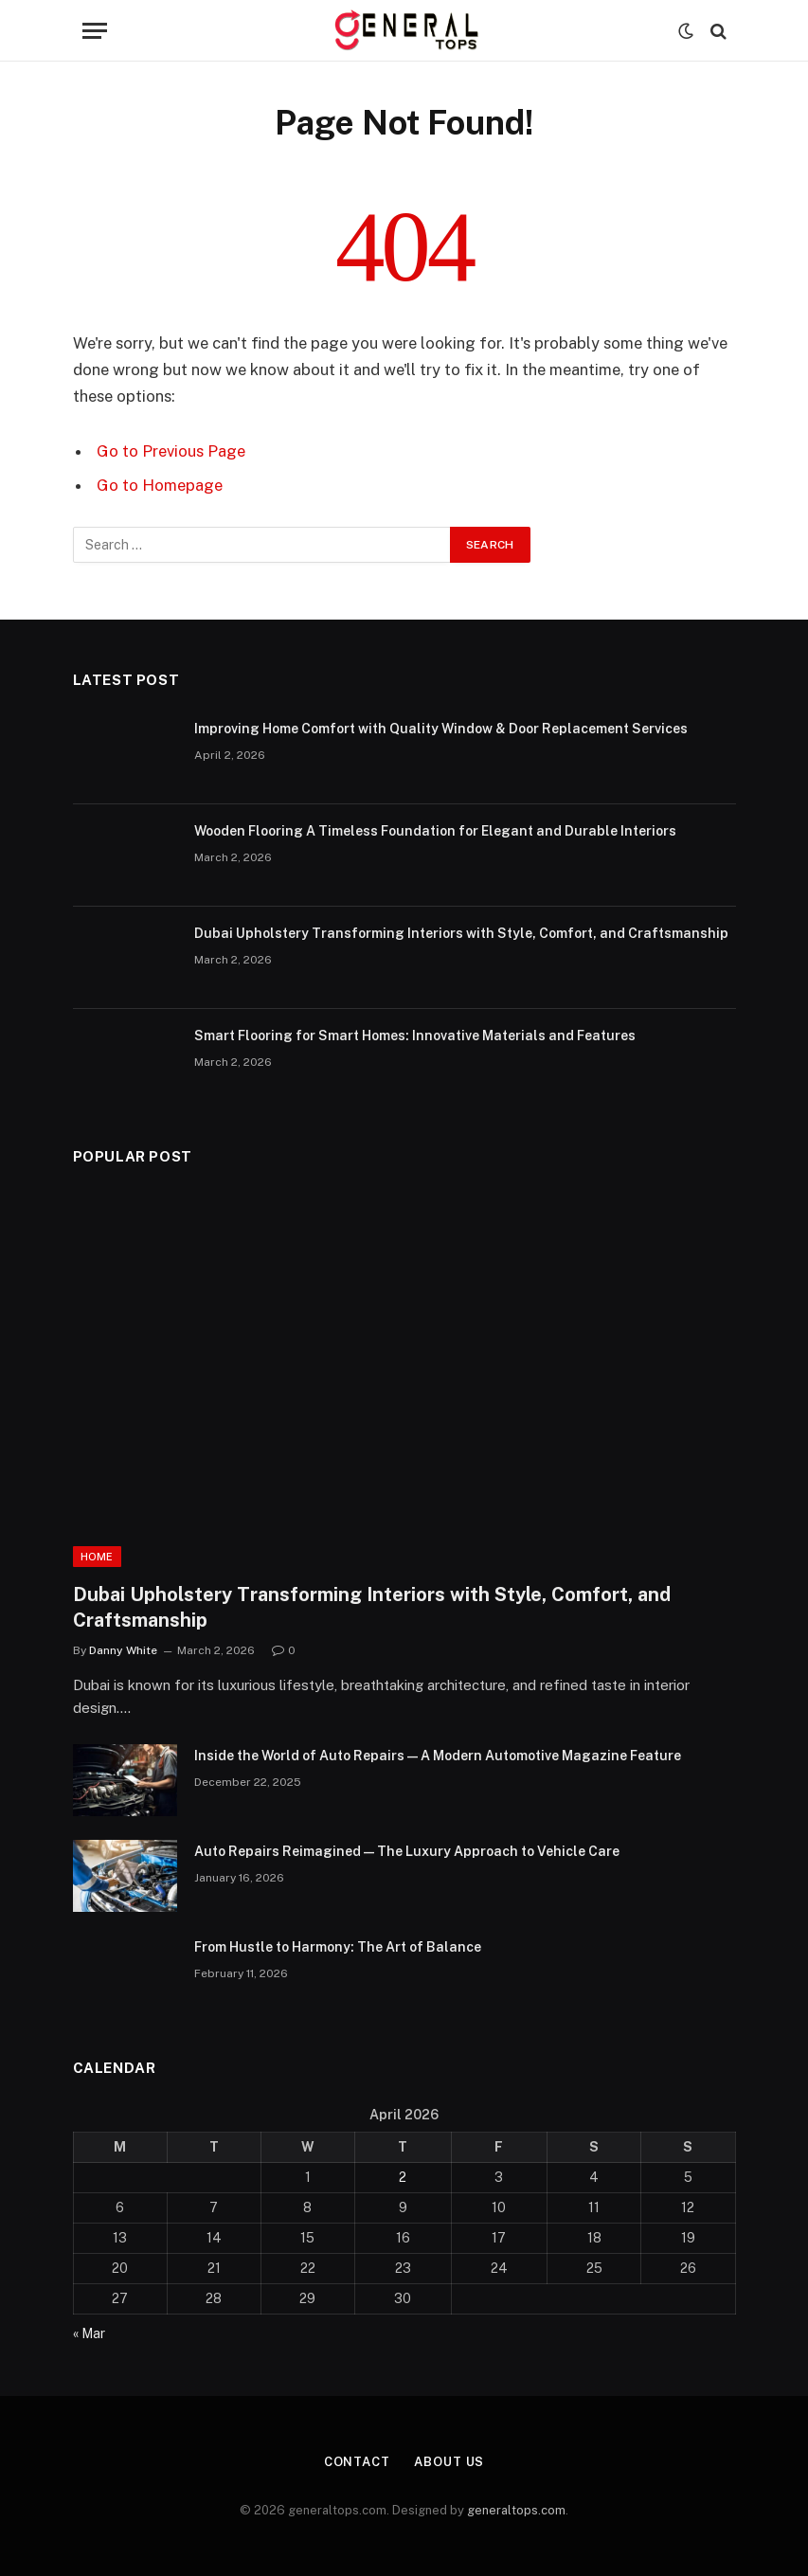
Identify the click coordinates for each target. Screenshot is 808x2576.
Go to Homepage (160, 485)
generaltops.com (516, 2510)
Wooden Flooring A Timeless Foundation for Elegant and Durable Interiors (435, 830)
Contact (357, 2462)
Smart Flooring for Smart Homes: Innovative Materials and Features (415, 1035)
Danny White (123, 1650)
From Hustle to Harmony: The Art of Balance (337, 1947)
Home (97, 1556)
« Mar (89, 2333)
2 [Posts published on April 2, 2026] (402, 2177)
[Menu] (94, 30)
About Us (449, 2462)
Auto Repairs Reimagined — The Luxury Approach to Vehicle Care (406, 1851)
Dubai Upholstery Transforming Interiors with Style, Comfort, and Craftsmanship (461, 933)
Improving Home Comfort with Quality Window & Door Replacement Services (441, 728)
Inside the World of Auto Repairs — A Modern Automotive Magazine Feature (437, 1755)
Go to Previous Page (171, 450)
